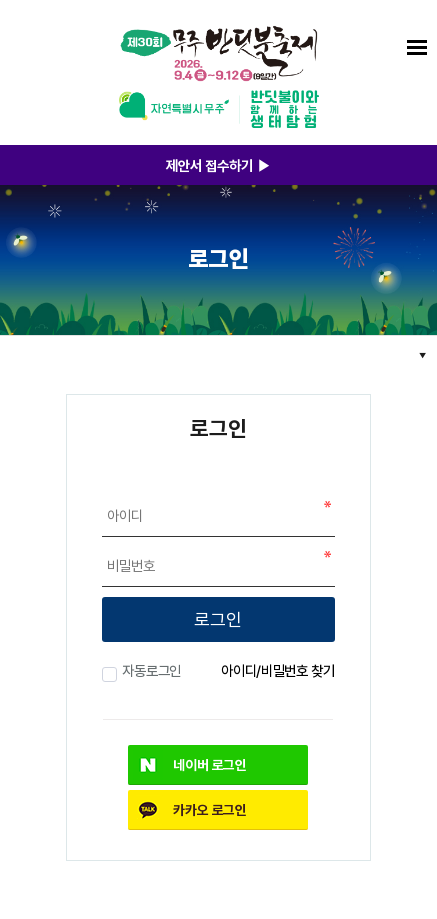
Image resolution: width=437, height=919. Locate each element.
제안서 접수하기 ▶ (218, 165)
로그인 (218, 619)
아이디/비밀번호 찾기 (277, 670)
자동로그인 (149, 670)
